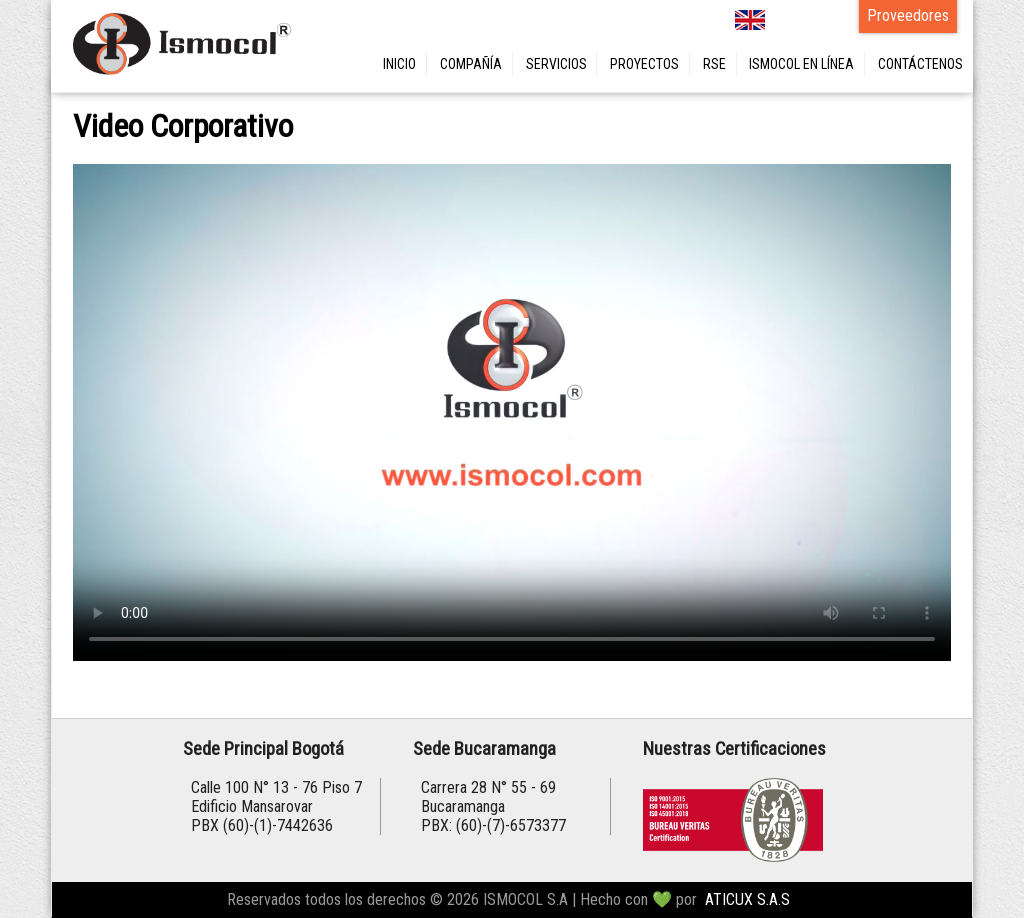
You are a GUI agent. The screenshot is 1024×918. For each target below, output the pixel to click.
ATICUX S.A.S (747, 899)
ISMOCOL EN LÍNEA (801, 64)
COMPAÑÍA (471, 64)
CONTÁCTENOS (920, 64)
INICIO (399, 64)
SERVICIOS (556, 64)
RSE (714, 64)
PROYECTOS (644, 64)
